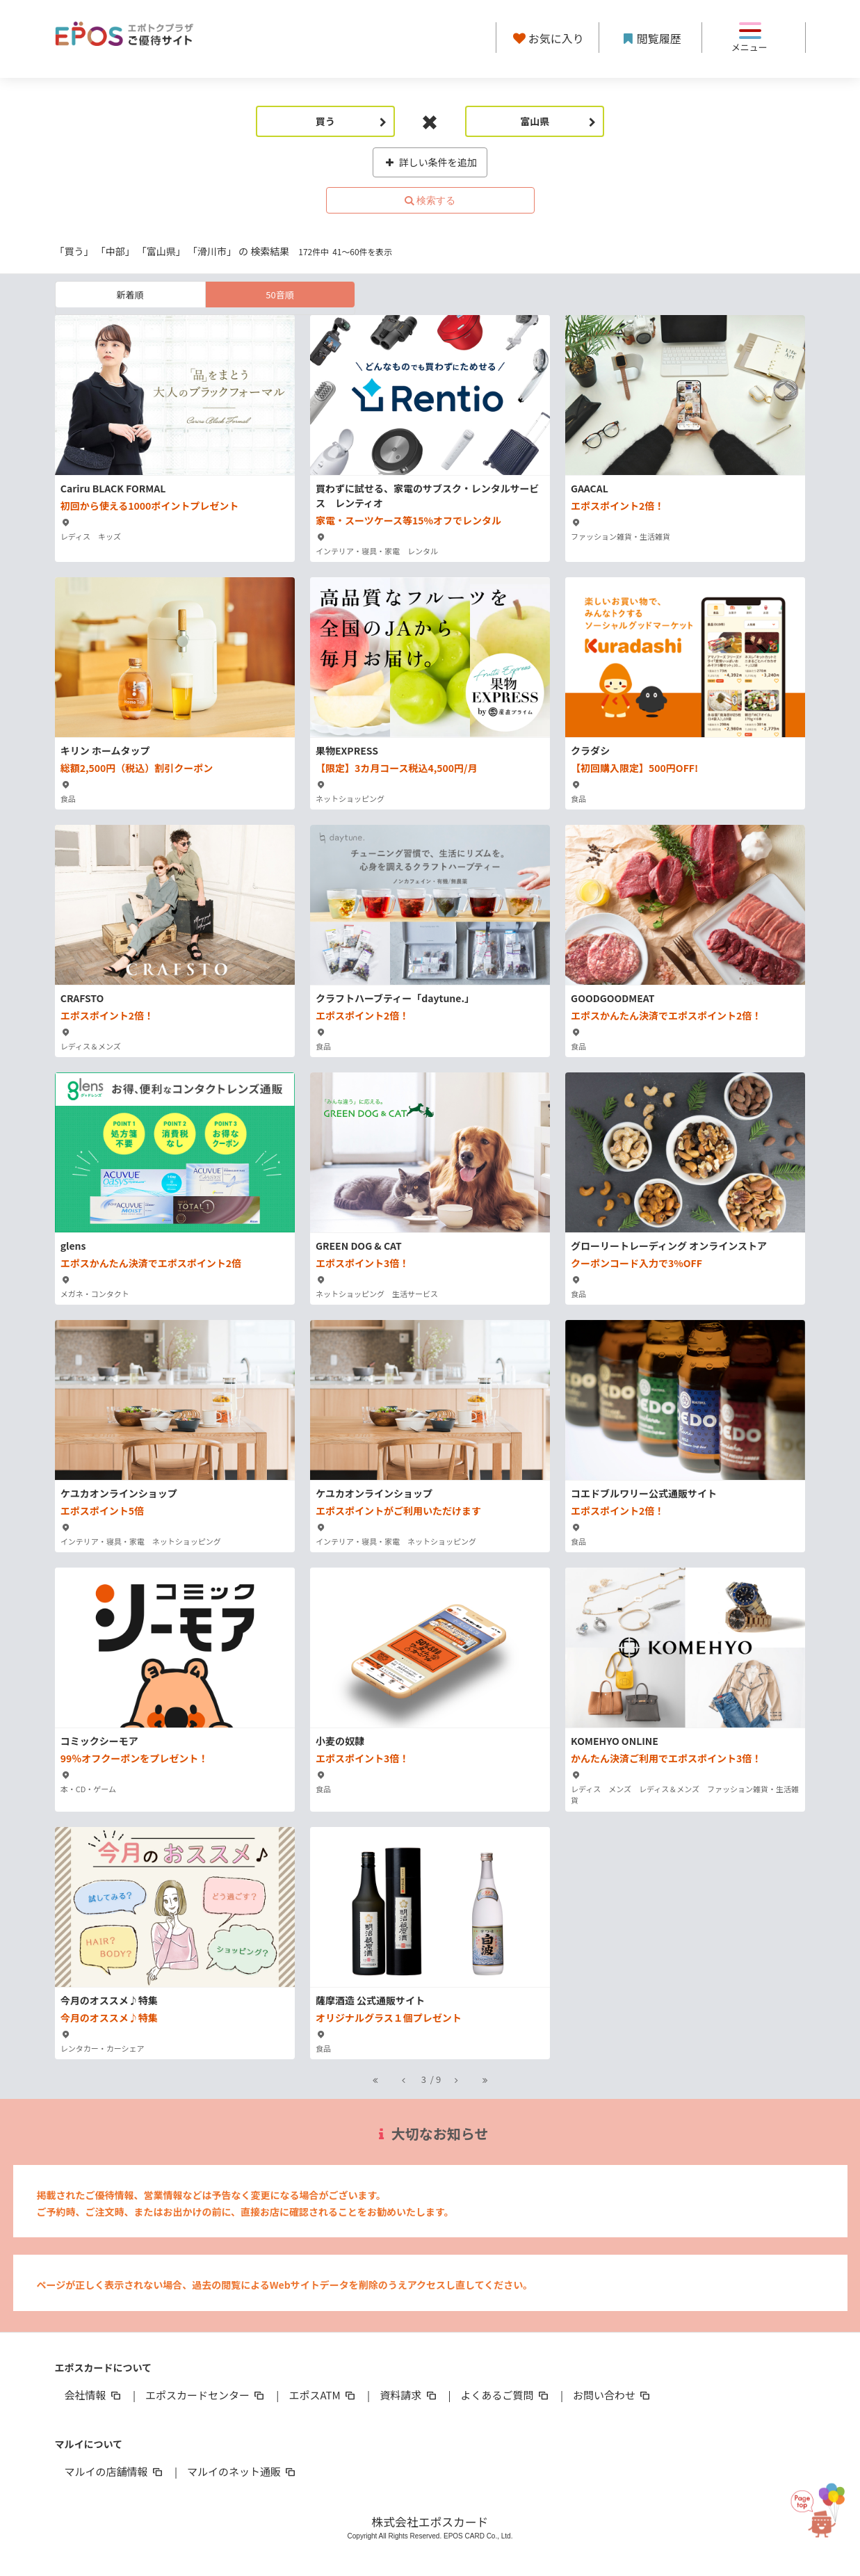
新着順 (129, 294)
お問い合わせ (612, 2395)
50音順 (279, 294)
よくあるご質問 (506, 2395)
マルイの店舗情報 (115, 2471)
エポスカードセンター (205, 2395)
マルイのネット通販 (242, 2471)
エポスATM (323, 2395)
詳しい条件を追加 (430, 162)
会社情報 (94, 2395)
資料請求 (409, 2395)
